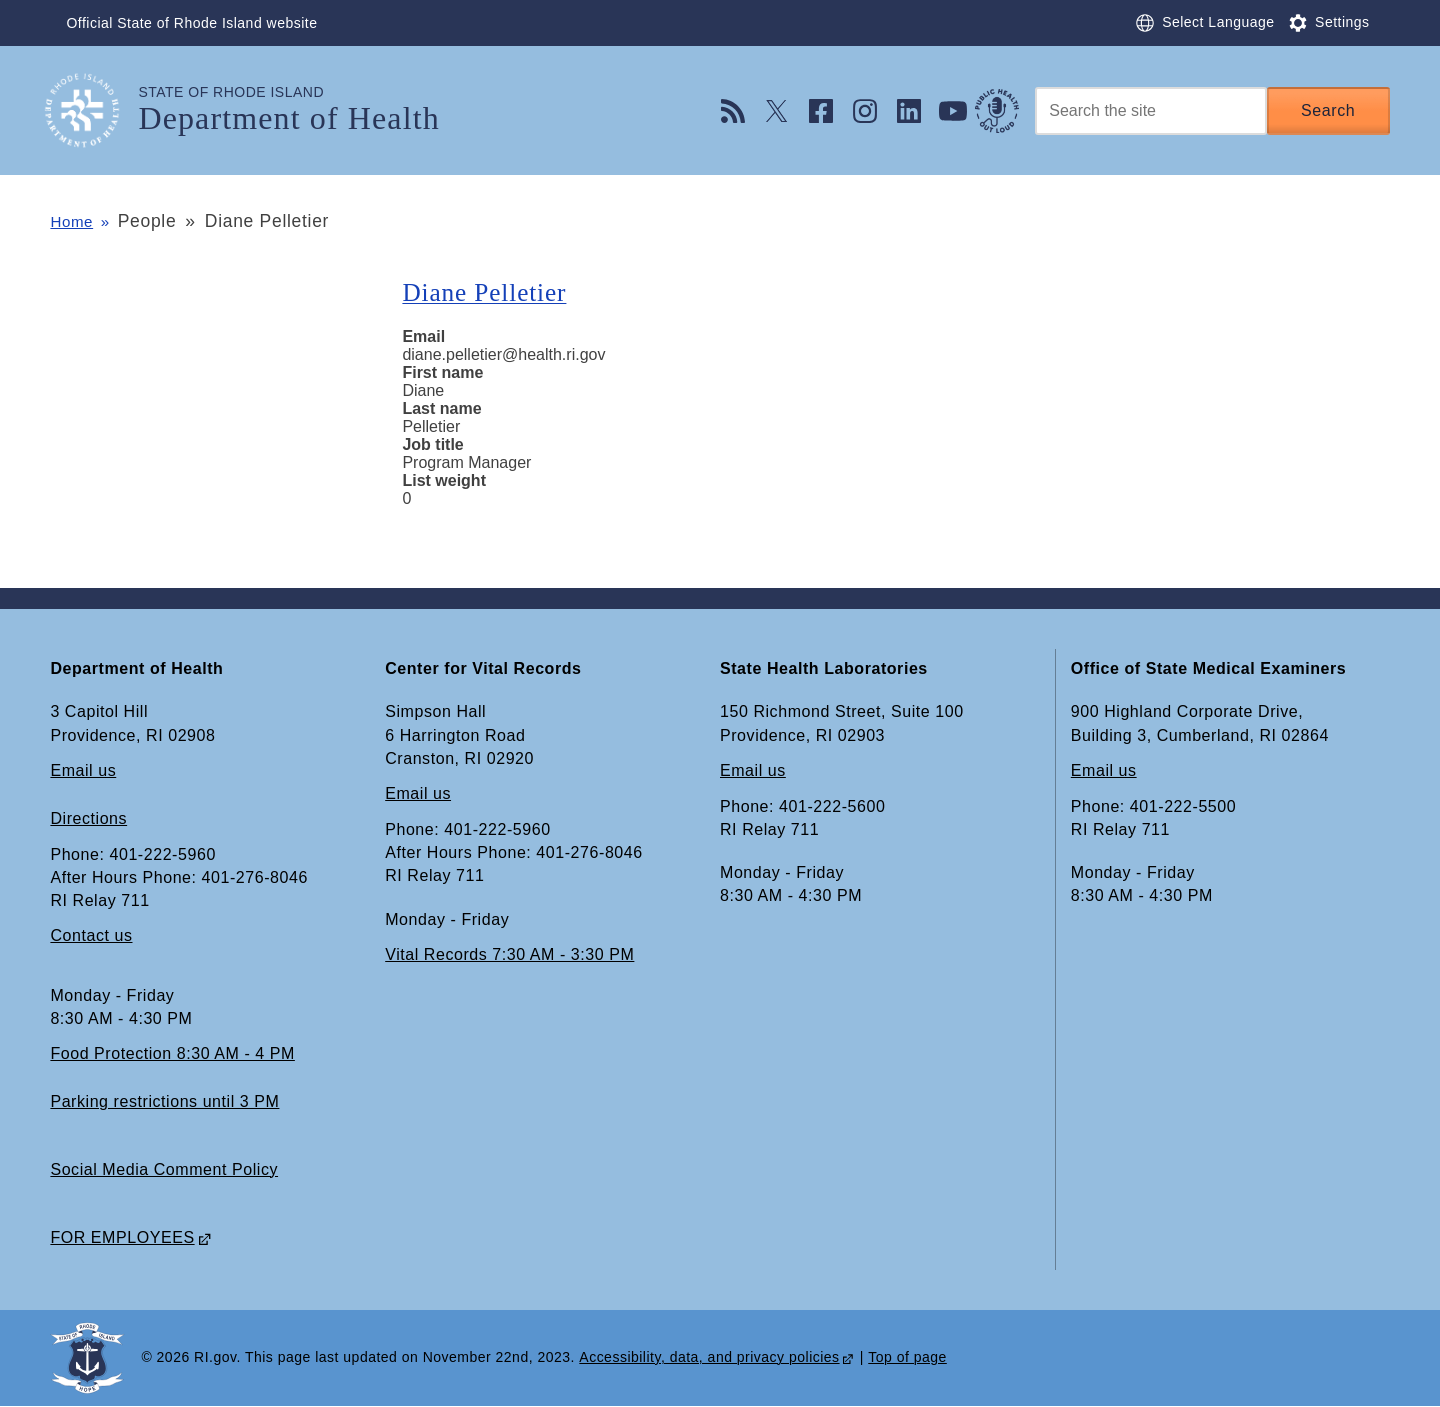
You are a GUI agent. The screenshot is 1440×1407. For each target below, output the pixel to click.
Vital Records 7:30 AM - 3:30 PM (509, 954)
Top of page (907, 1358)
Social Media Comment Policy (164, 1169)
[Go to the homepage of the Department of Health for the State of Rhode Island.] (94, 110)
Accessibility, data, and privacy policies (709, 1358)
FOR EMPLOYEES (122, 1237)
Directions (88, 818)
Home (74, 221)
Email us (83, 770)
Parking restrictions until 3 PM (164, 1101)
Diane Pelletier (493, 291)
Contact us (91, 936)
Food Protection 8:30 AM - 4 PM (172, 1053)
